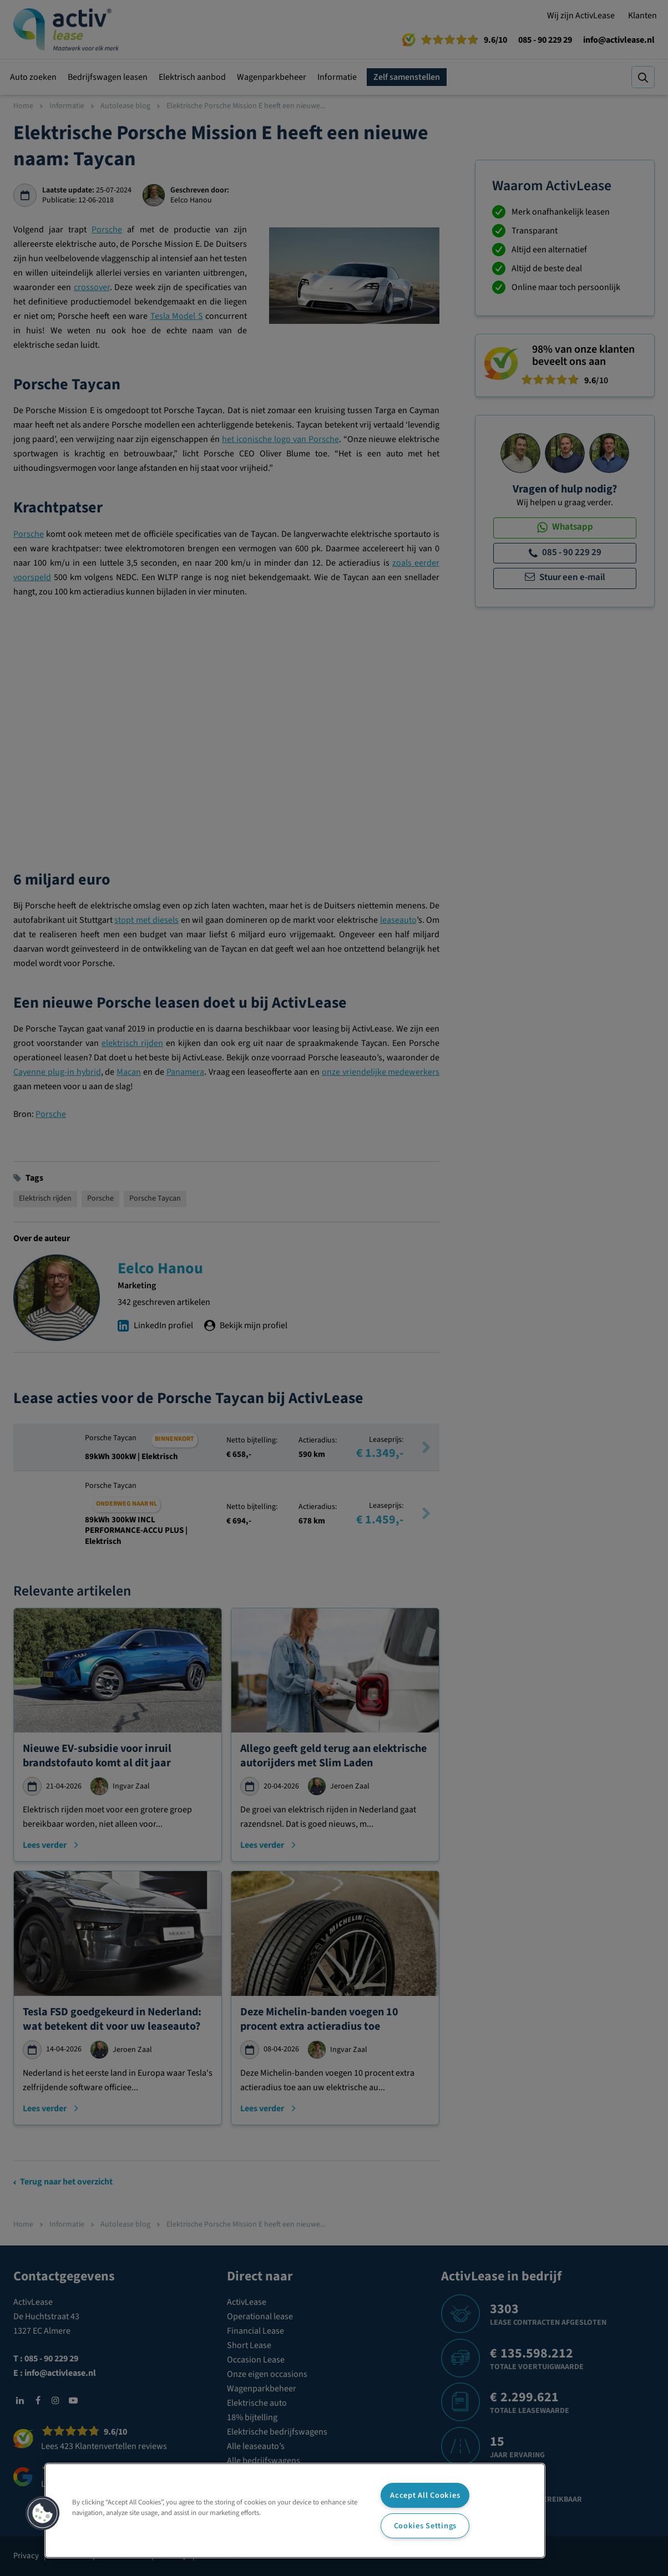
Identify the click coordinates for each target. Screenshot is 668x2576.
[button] (42, 2513)
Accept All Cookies (425, 2495)
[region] (294, 2510)
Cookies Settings (425, 2526)
